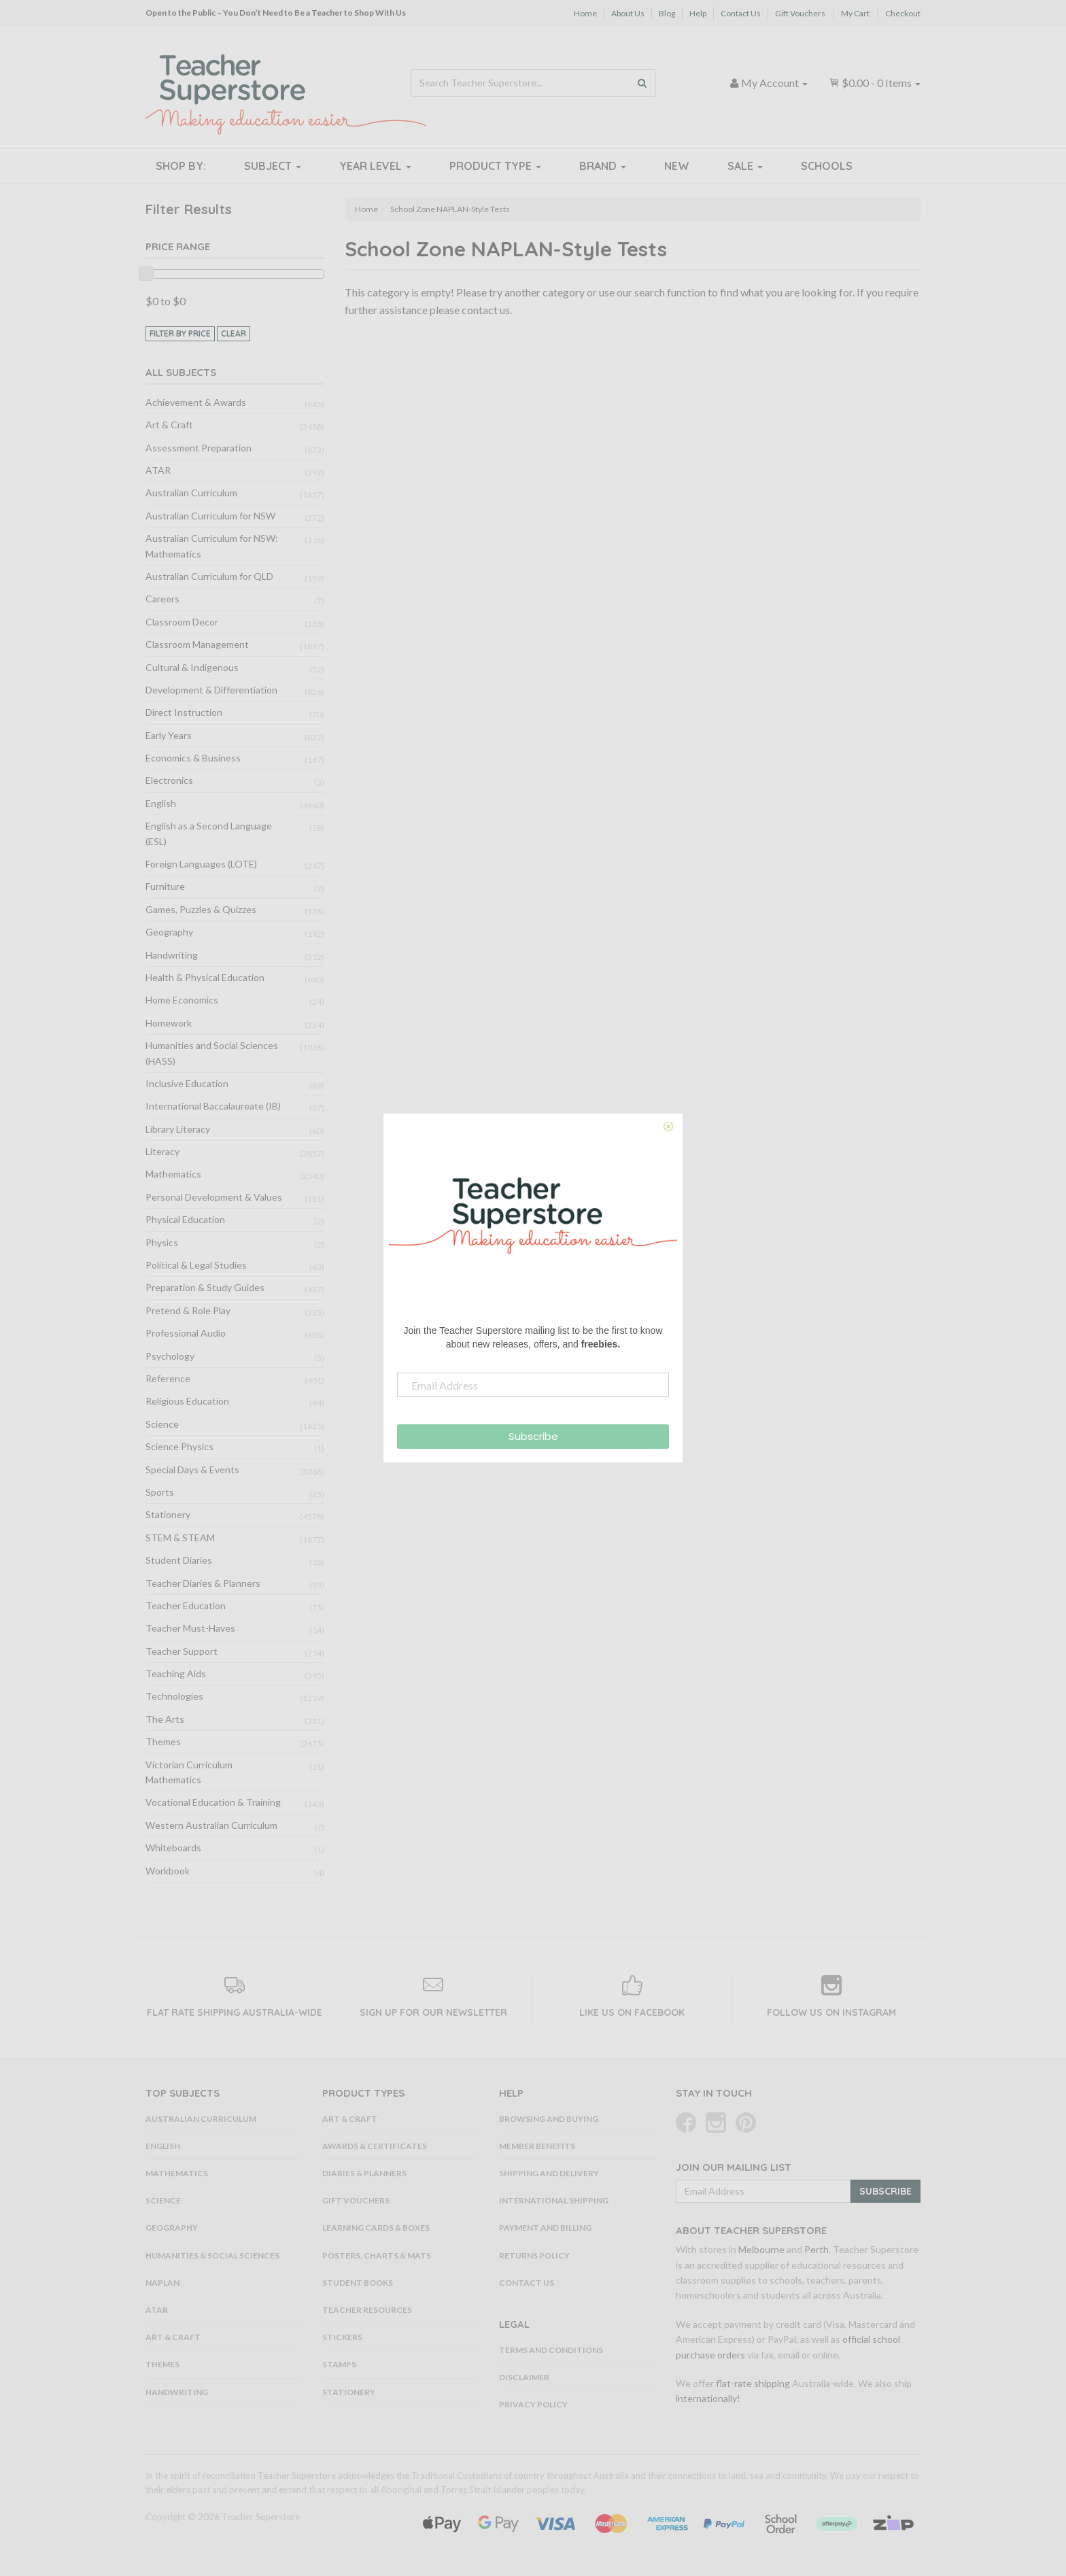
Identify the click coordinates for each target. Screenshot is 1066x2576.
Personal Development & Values (213, 1197)
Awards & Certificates (374, 2146)
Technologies (174, 1696)
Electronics (169, 780)
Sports (159, 1492)
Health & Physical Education (204, 977)
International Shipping (553, 2200)
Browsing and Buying (548, 2119)
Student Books (357, 2283)
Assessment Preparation (198, 447)
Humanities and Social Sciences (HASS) (211, 1053)
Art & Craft (169, 424)
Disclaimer (524, 2377)
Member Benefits (537, 2146)
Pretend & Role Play (187, 1310)
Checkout (903, 13)
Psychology (169, 1356)
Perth (816, 2249)
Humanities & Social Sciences (212, 2255)
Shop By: (181, 166)
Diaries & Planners (364, 2173)
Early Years (168, 735)
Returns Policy (534, 2255)
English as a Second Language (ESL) (208, 833)
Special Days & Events (192, 1469)
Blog (667, 13)
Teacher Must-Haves (190, 1628)
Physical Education (185, 1219)
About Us (627, 13)
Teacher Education (185, 1605)
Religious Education (187, 1401)
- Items (875, 82)
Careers (162, 598)
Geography (169, 932)
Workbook (167, 1870)
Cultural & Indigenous (192, 667)
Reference (167, 1378)
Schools (827, 166)
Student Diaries (178, 1560)
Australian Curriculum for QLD (209, 576)
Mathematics (173, 1174)
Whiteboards (173, 1847)
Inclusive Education (186, 1083)
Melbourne (761, 2249)
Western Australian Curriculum (211, 1825)
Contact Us (741, 13)
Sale (745, 166)
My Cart (855, 13)
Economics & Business (193, 757)
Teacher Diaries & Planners (202, 1583)
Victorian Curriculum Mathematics (189, 1772)
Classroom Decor (181, 622)
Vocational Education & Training (213, 1802)
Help (697, 13)
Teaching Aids (175, 1673)
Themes (163, 1741)
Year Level (375, 166)
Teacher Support (181, 1651)
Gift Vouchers (800, 13)
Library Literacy (177, 1129)
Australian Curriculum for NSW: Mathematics (211, 545)
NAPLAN (162, 2283)
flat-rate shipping (753, 2383)
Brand (602, 166)
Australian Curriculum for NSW (210, 515)
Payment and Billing (545, 2227)
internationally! (708, 2398)
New (676, 166)
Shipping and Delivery (549, 2173)
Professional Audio (185, 1333)
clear (233, 333)
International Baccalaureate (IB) (213, 1106)
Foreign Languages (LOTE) (201, 864)
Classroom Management (197, 644)
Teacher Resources (367, 2310)
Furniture (165, 886)
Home (585, 13)
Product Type (495, 166)
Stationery (167, 1514)
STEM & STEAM (180, 1537)
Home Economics (181, 1000)
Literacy (162, 1151)
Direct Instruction (183, 712)
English (160, 803)
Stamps (339, 2364)
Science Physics (179, 1446)
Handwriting (171, 955)
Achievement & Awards (195, 402)
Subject (272, 166)
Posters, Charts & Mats (376, 2255)
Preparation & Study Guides (204, 1287)
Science (162, 1424)
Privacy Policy (533, 2404)
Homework (168, 1023)
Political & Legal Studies (196, 1265)
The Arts (164, 1719)
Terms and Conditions (551, 2350)
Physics (161, 1242)
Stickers (342, 2337)
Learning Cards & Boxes (376, 2227)
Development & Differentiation (211, 689)
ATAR (158, 470)
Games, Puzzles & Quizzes (200, 909)
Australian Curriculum (191, 492)
